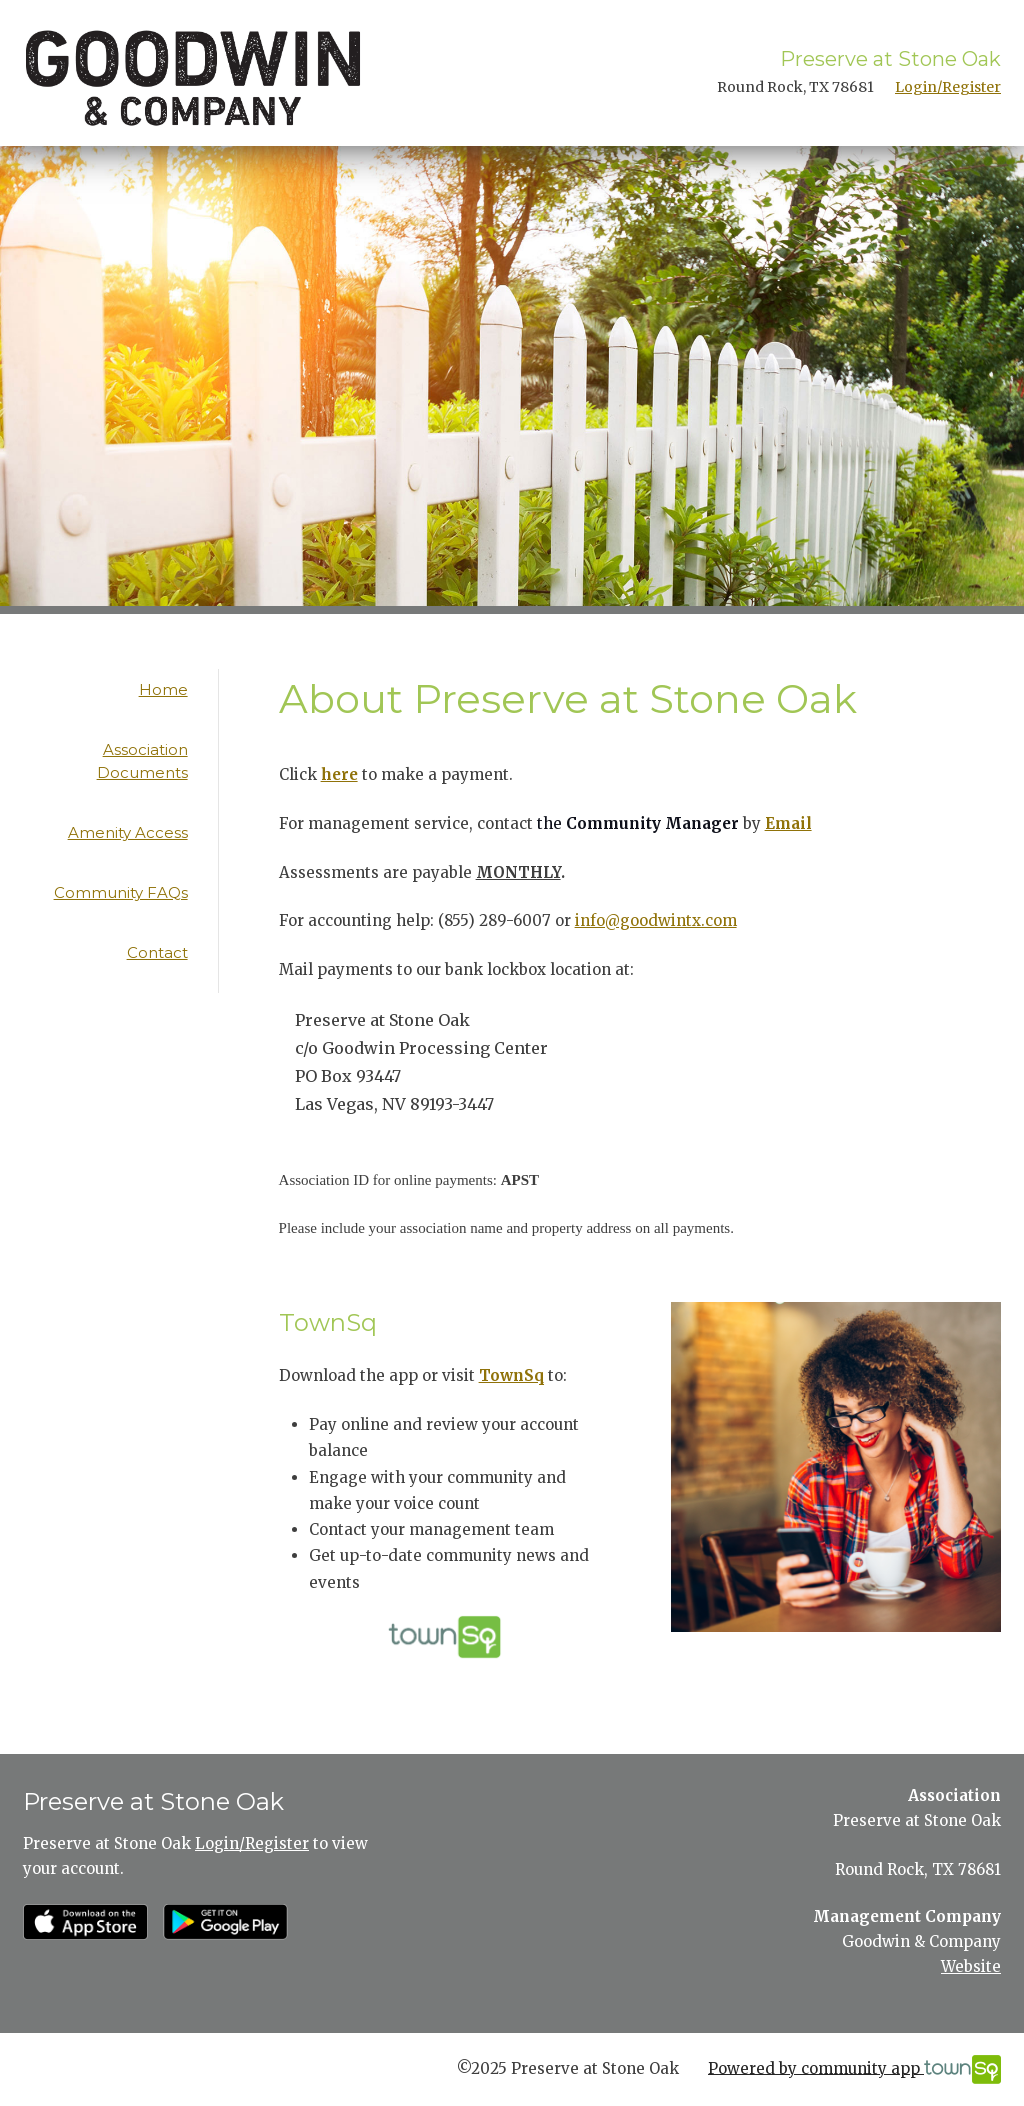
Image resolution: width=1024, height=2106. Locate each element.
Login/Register (948, 87)
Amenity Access (128, 832)
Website (971, 1966)
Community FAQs (121, 892)
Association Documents (142, 761)
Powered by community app (854, 2069)
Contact (157, 952)
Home (163, 689)
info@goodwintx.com (656, 920)
